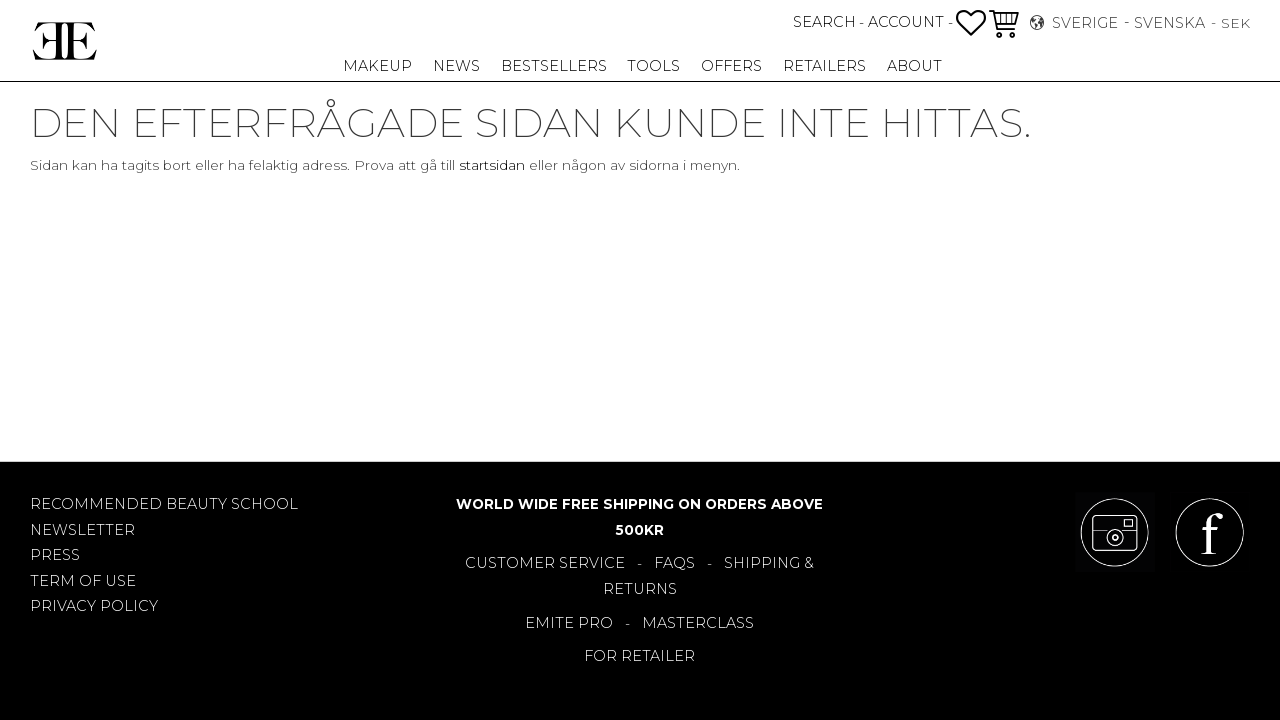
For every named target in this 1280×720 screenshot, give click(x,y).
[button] (971, 23)
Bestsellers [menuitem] (554, 66)
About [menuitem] (914, 66)
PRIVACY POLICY (94, 606)
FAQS (674, 563)
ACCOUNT (906, 22)
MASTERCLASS (698, 623)
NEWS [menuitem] (456, 66)
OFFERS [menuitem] (731, 66)
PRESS (55, 555)
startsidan (492, 165)
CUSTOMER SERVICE (545, 563)
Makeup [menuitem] (377, 66)
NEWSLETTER (82, 530)
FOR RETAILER (639, 656)
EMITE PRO (569, 623)
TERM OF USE (83, 581)
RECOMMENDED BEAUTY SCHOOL (164, 504)
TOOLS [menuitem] (653, 66)
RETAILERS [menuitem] (824, 66)
